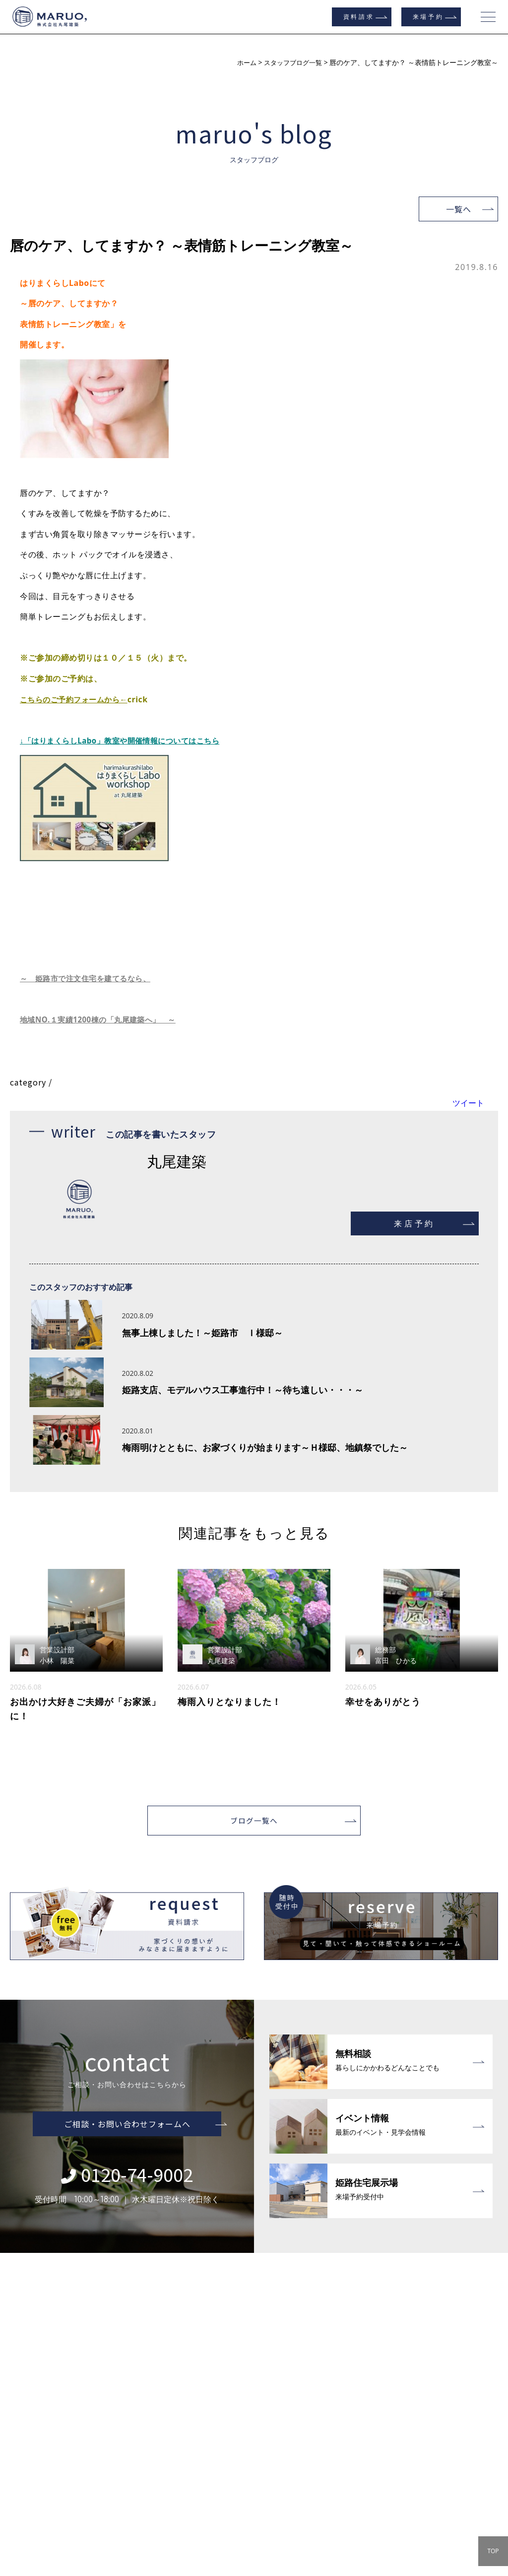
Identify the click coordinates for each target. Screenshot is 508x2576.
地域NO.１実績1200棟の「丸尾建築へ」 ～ (103, 1019)
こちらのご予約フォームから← (77, 699)
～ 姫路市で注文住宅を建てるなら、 (89, 978)
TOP (493, 2551)
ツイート (468, 1102)
